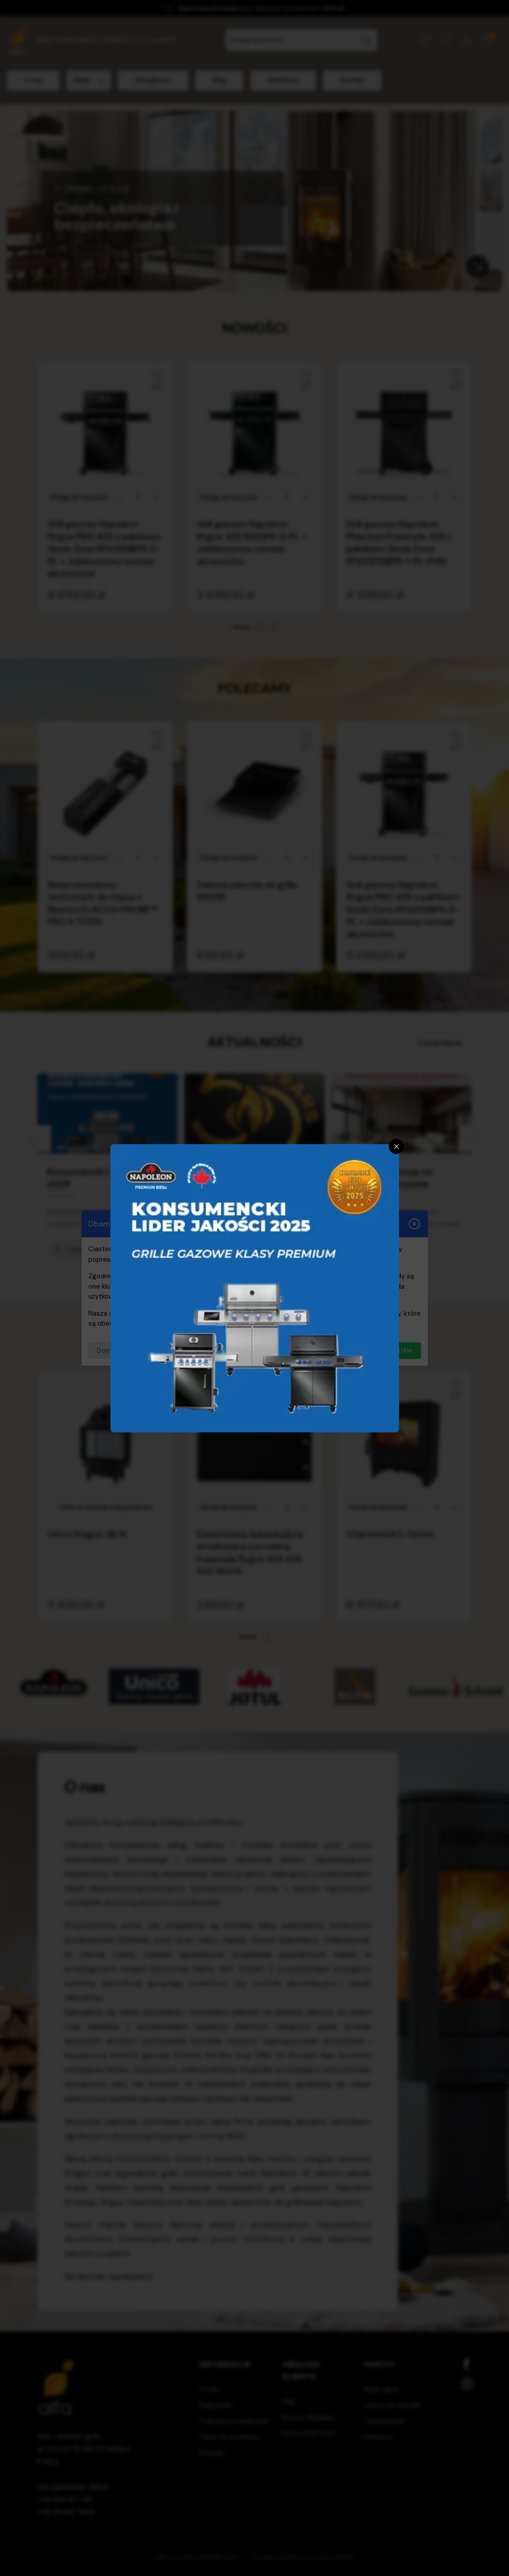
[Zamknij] (396, 1146)
